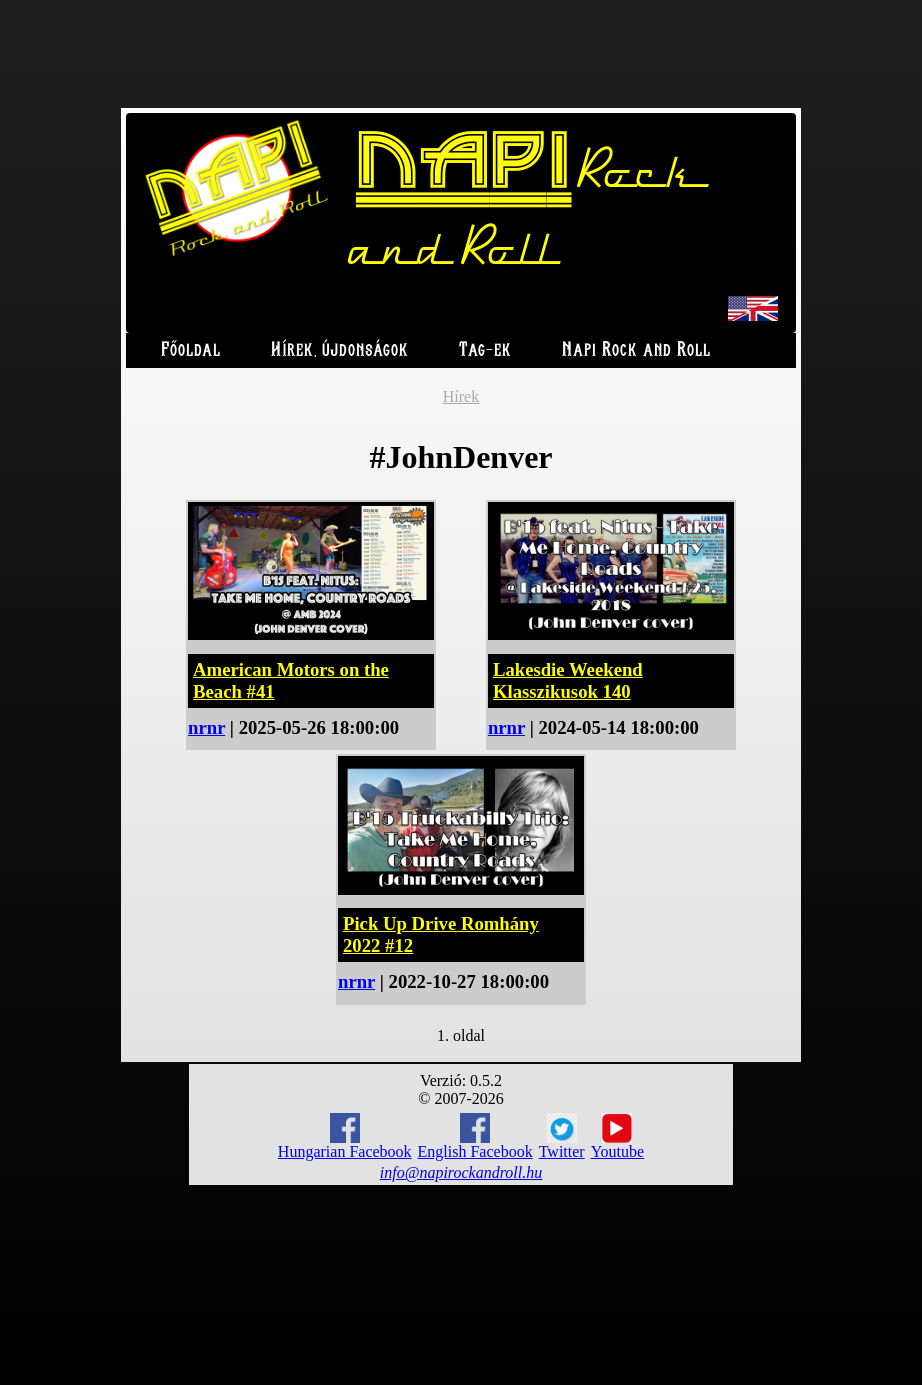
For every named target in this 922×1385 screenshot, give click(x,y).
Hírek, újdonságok (340, 350)
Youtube (618, 1137)
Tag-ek (485, 350)
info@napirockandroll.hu (461, 1172)
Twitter (562, 1137)
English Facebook (475, 1136)
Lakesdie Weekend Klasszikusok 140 (568, 680)
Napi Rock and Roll (636, 350)
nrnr (206, 727)
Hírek (461, 396)
